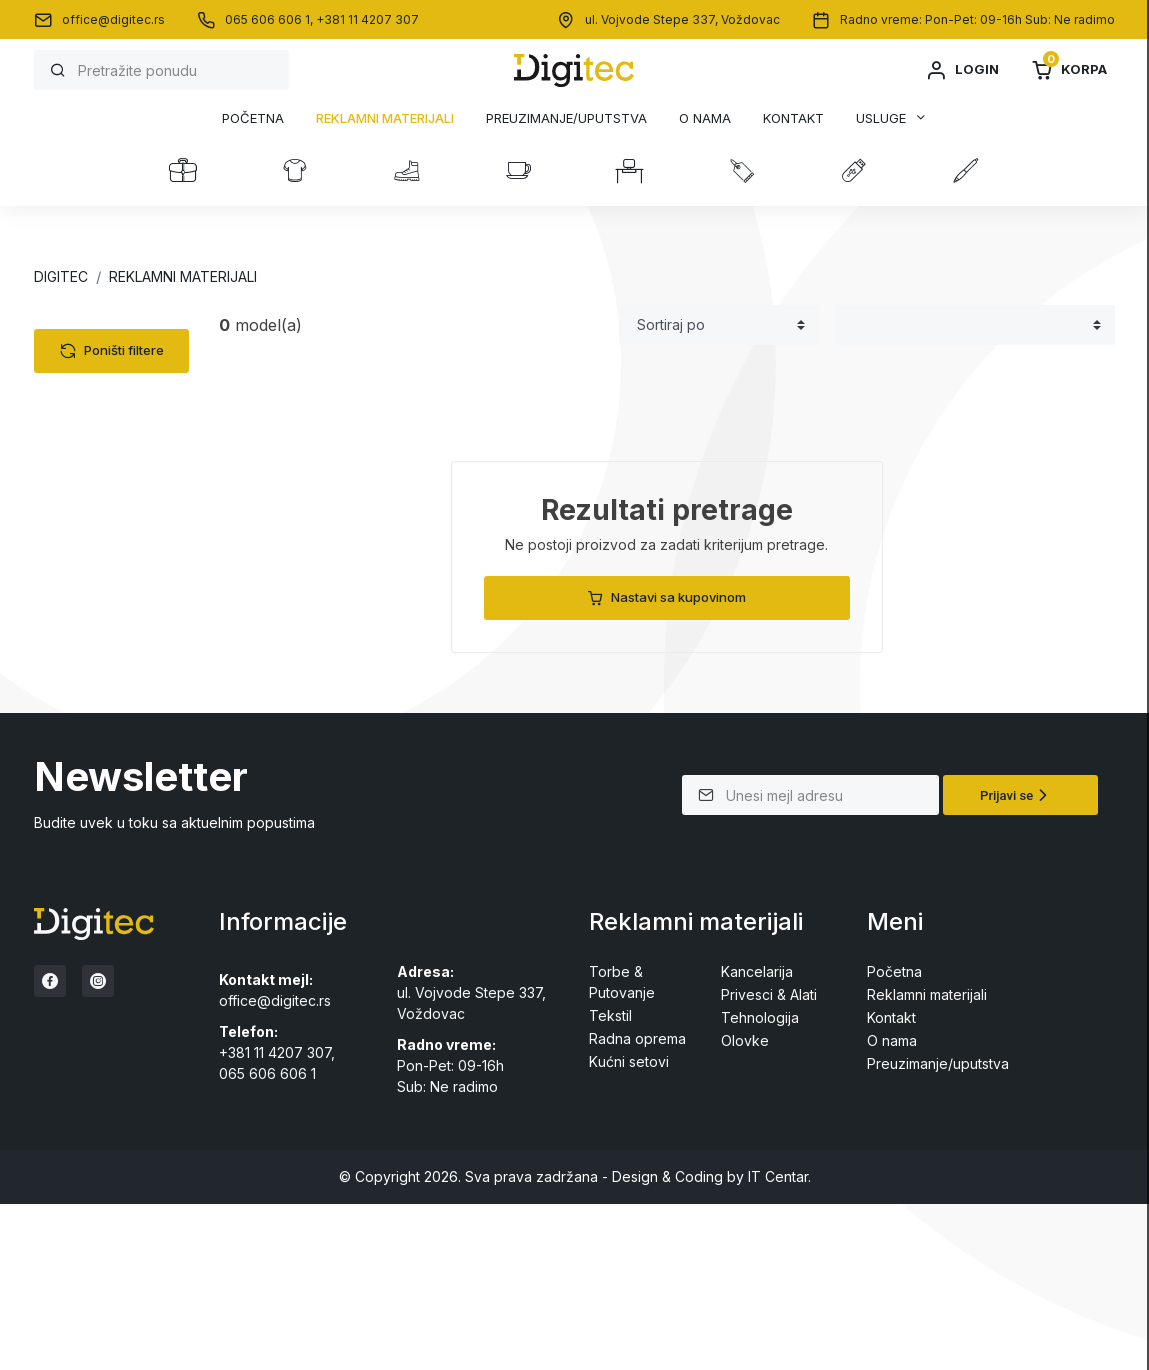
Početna (253, 118)
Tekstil (73, 365)
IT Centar (778, 1342)
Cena (84, 729)
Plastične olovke (121, 607)
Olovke (76, 582)
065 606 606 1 (267, 1239)
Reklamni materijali (385, 118)
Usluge (881, 118)
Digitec (61, 276)
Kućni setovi (92, 520)
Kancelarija (88, 489)
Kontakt (793, 118)
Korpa (1069, 70)
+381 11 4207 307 (367, 19)
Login (962, 70)
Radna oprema (100, 458)
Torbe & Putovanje (114, 427)
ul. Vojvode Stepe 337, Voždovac (682, 19)
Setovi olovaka (116, 657)
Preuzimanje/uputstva (566, 118)
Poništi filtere (112, 796)
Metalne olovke (118, 632)
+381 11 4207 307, (277, 1218)
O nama (705, 118)
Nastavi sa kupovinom (666, 597)
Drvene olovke (116, 682)
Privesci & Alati (100, 551)
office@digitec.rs (113, 19)
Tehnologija (91, 396)
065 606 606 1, (270, 19)
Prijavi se (1016, 961)
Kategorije (107, 327)
